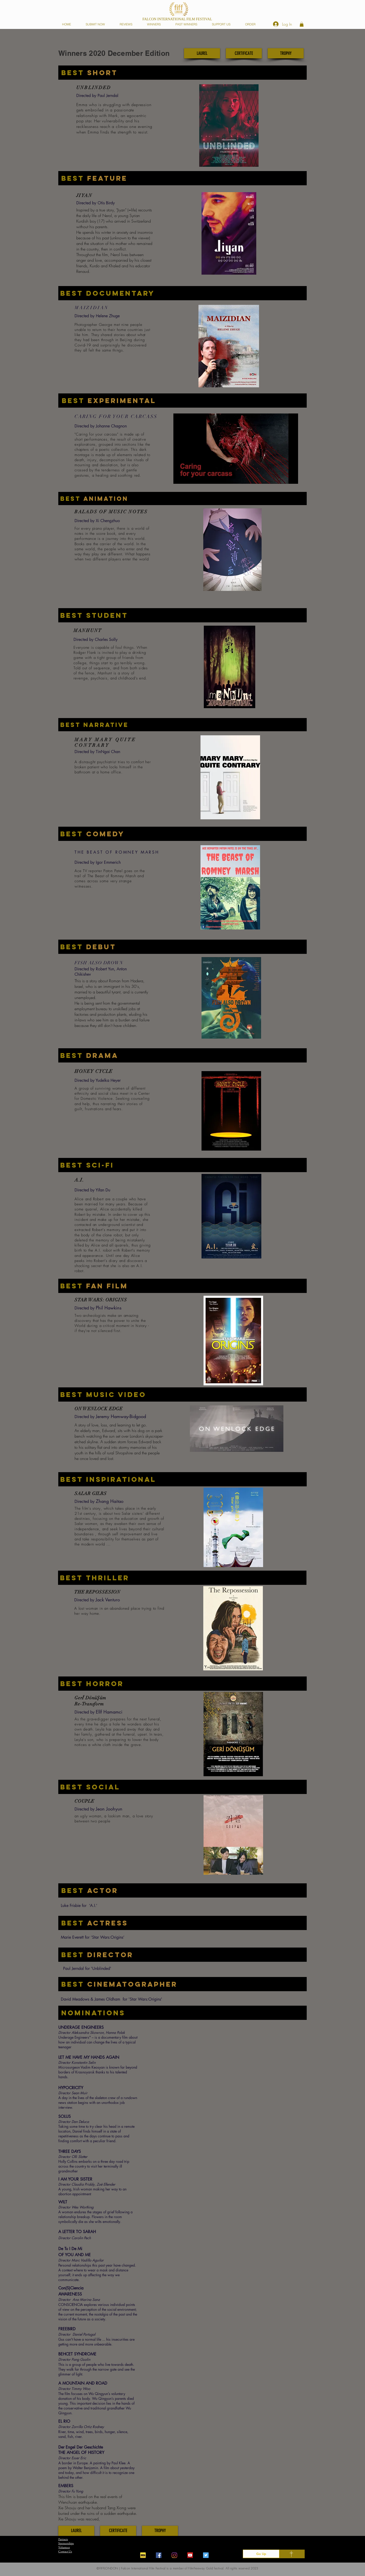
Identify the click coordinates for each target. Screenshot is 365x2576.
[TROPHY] (286, 53)
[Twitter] (206, 2555)
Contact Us (65, 2551)
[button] (157, 24)
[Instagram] (174, 2555)
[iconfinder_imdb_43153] (143, 2555)
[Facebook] (158, 2555)
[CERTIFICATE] (244, 53)
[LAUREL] (202, 53)
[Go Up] (261, 2554)
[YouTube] (190, 2555)
